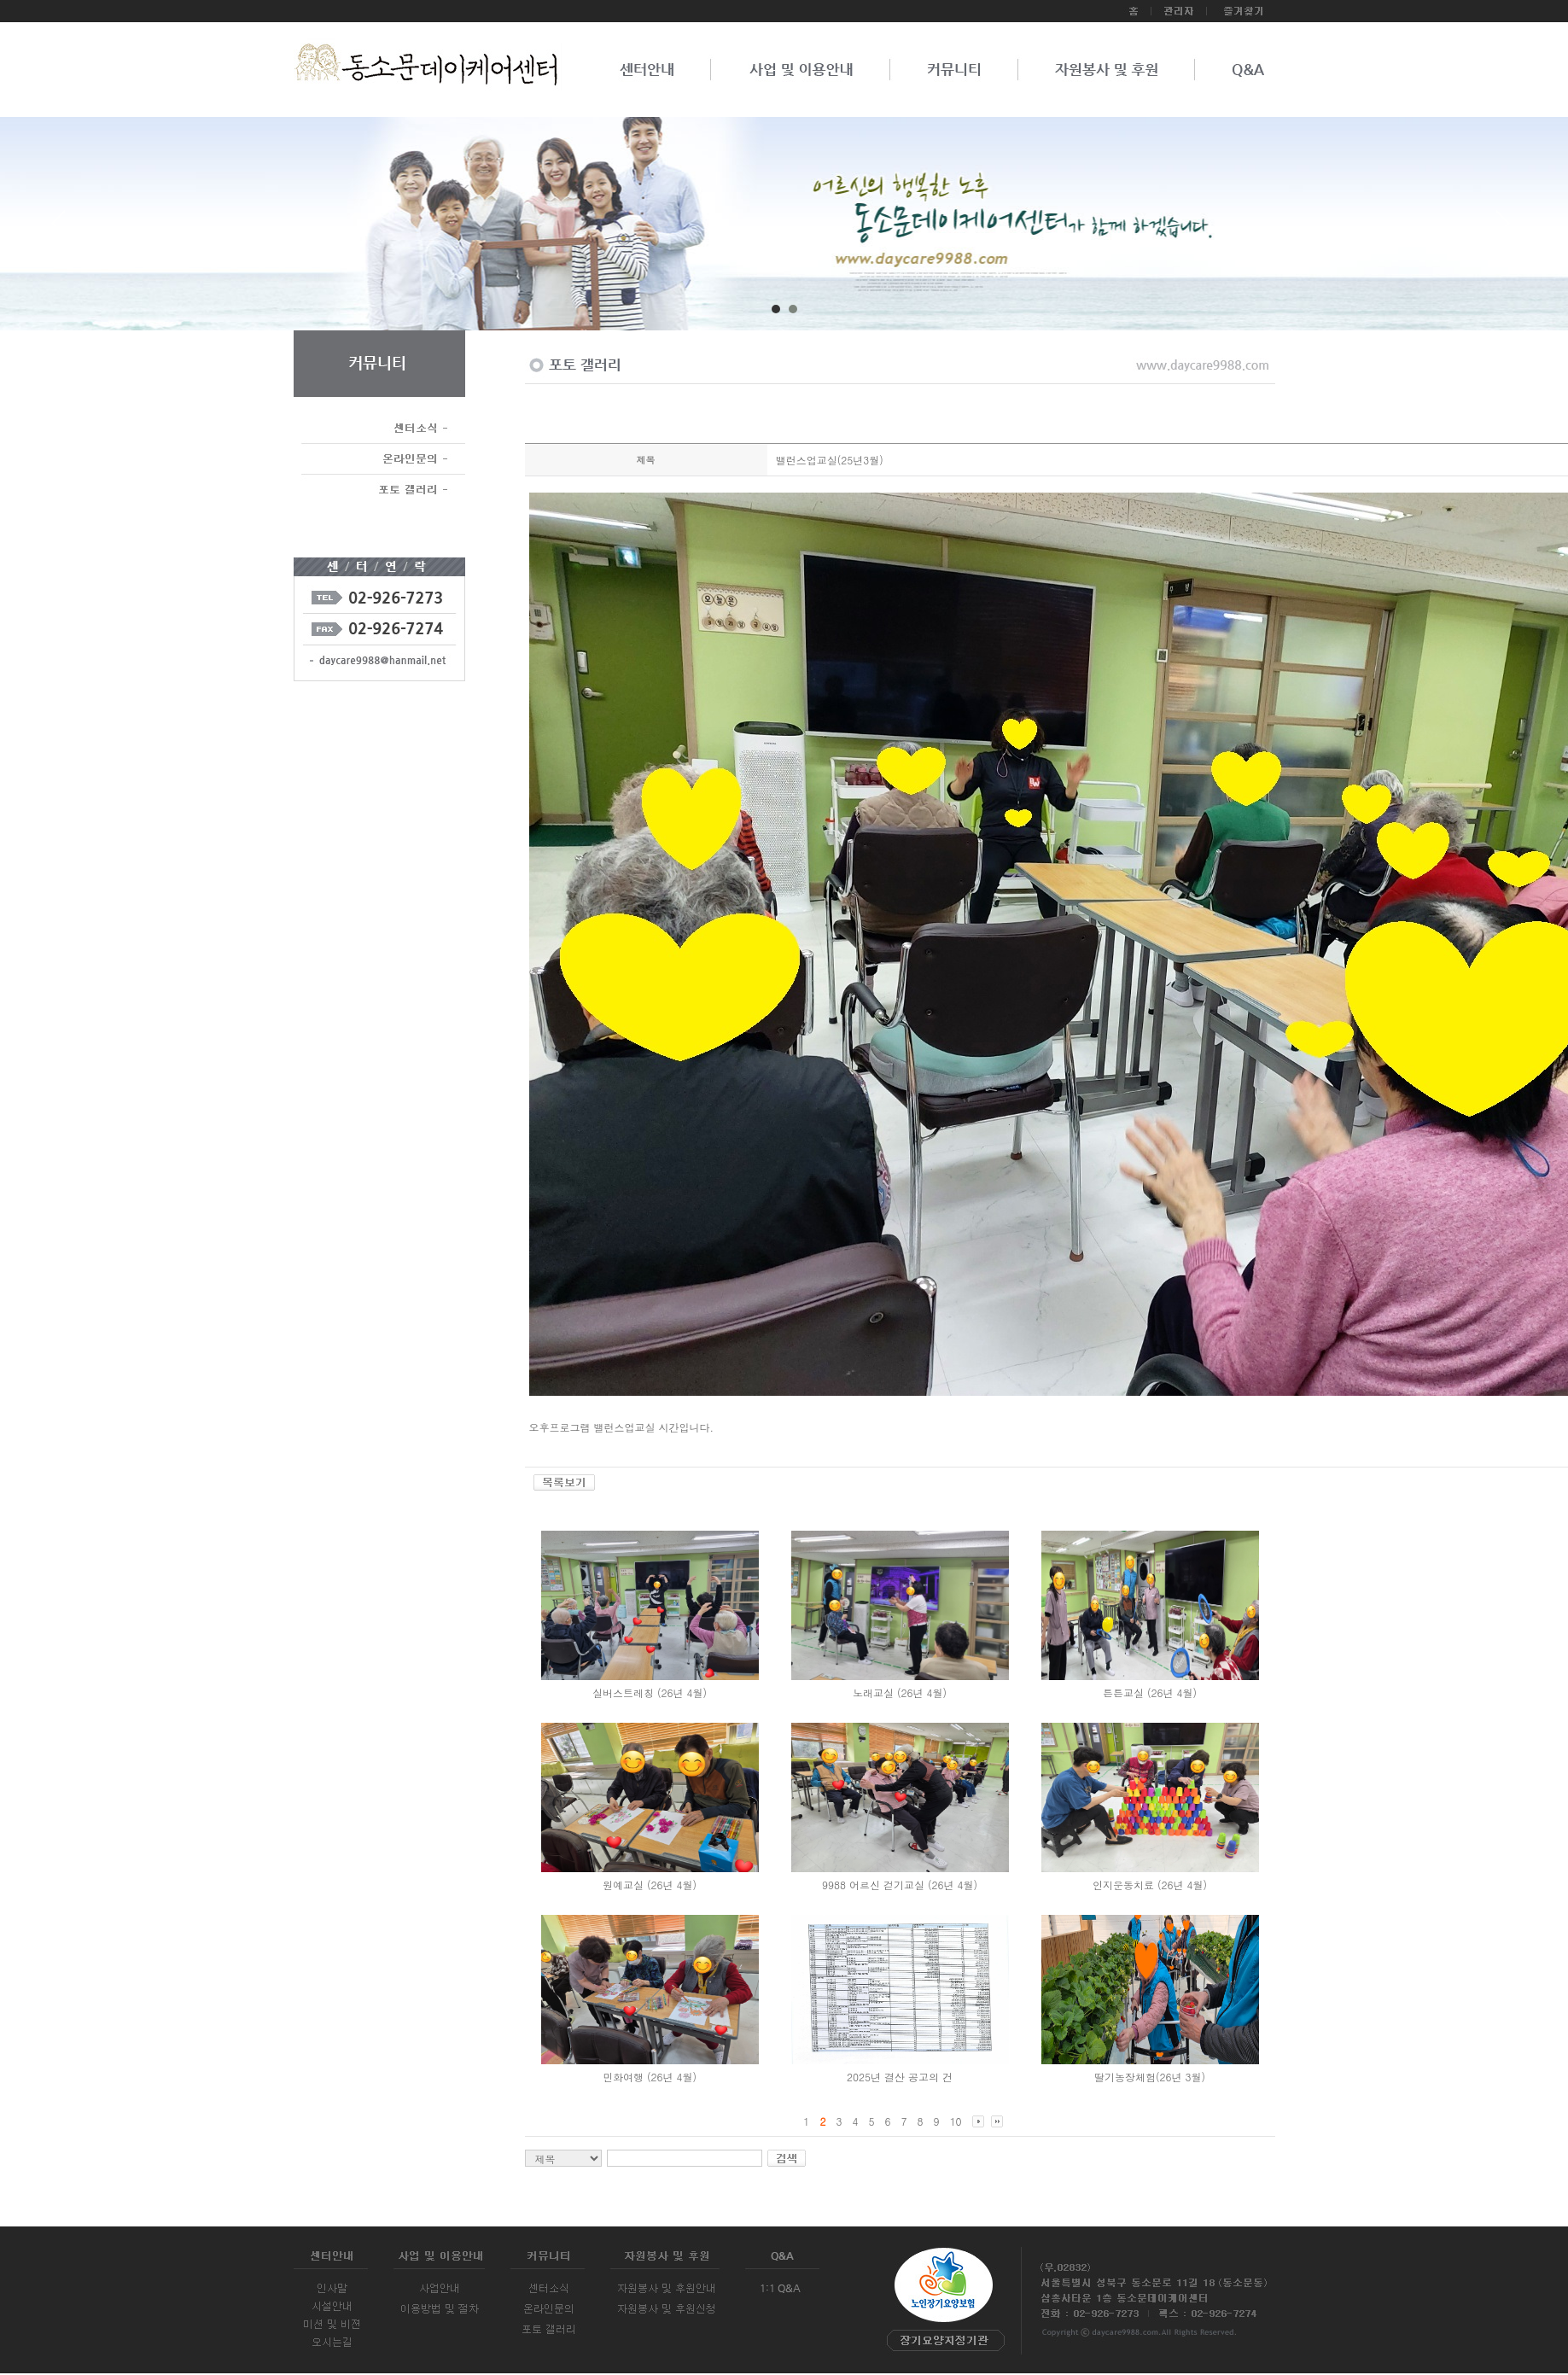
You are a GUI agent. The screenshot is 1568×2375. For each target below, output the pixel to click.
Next (1503, 229)
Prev (65, 229)
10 (956, 2121)
